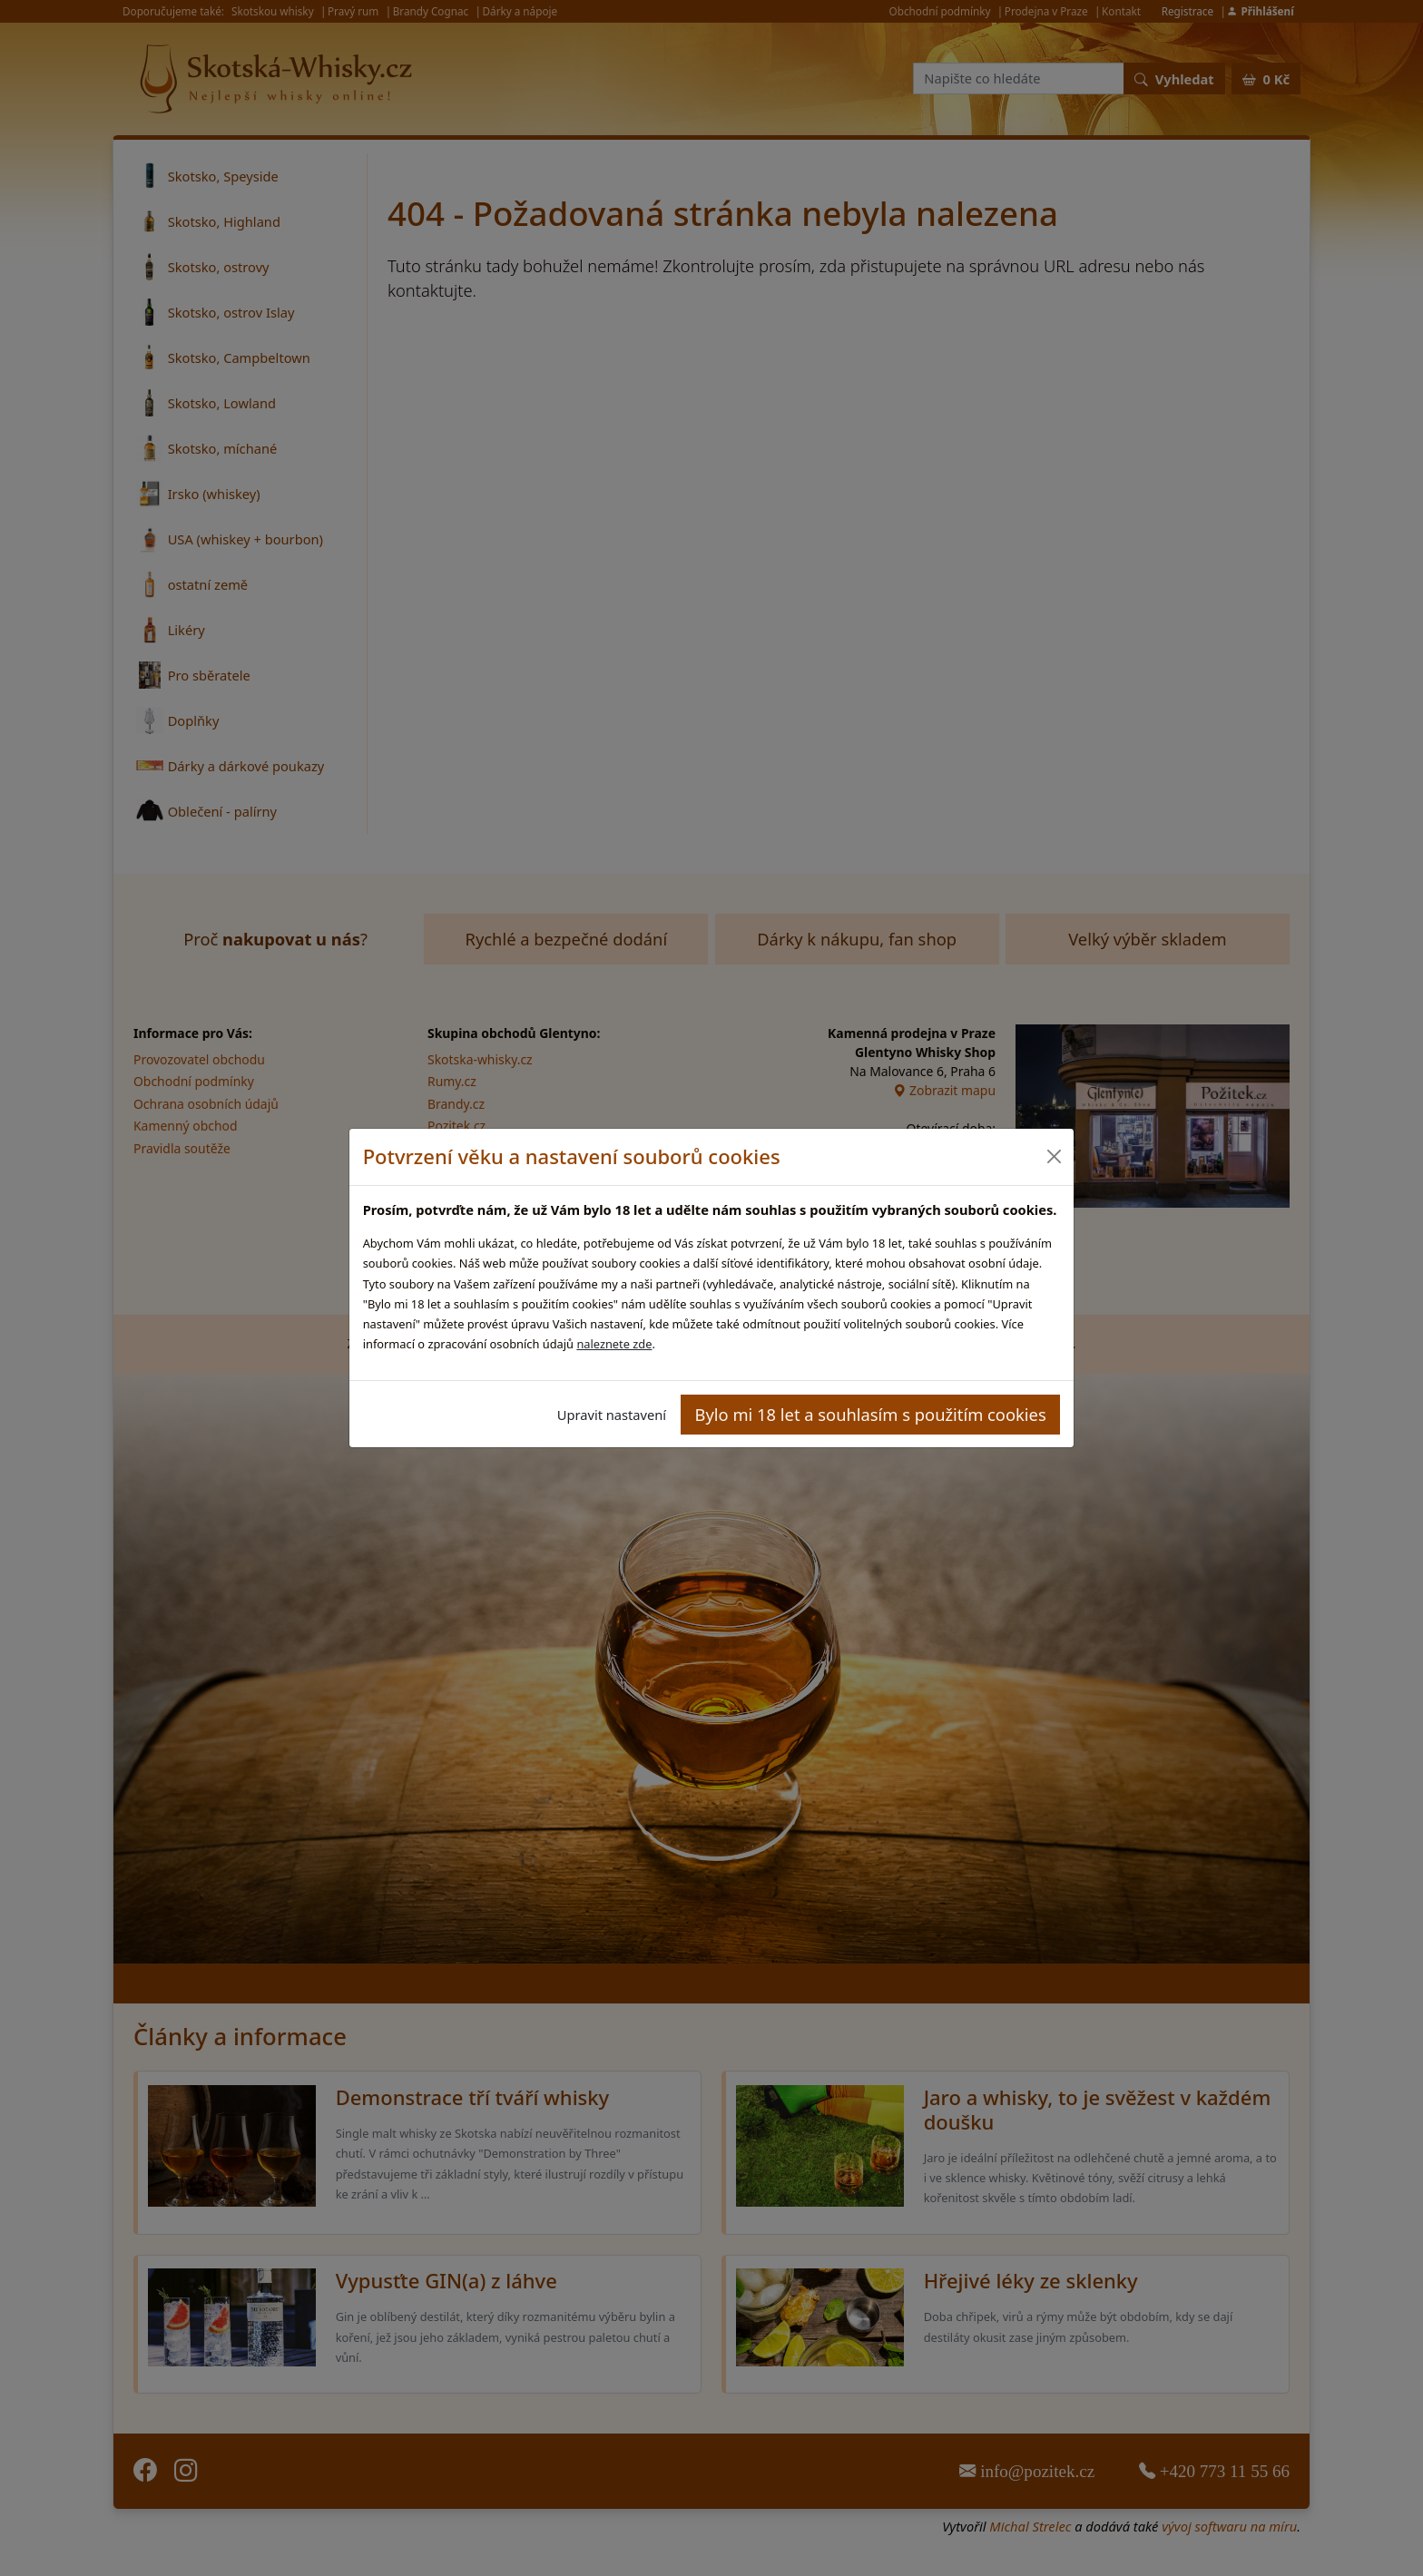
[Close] (1053, 1156)
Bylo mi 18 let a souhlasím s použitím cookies (870, 1414)
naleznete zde (614, 1344)
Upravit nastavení (611, 1415)
